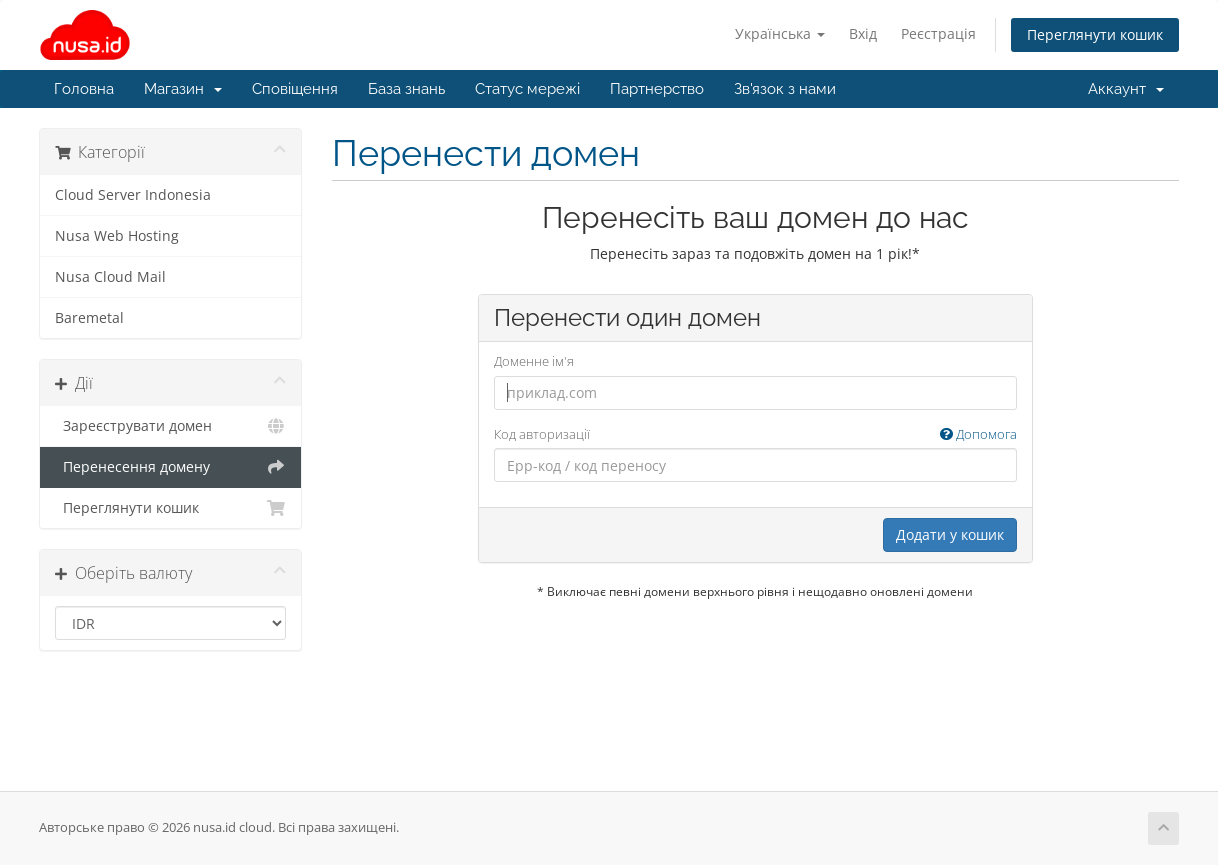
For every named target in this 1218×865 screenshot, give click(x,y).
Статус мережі (527, 89)
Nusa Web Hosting (117, 236)
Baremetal (89, 318)
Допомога (978, 434)
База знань (406, 89)
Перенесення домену (170, 467)
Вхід (863, 33)
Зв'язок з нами (785, 89)
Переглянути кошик (1095, 34)
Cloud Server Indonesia (133, 195)
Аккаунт (1126, 89)
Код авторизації (755, 434)
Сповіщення (295, 89)
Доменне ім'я (534, 361)
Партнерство (657, 89)
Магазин (183, 89)
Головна (84, 89)
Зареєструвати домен (170, 426)
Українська (780, 33)
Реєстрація (938, 33)
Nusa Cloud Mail (110, 277)
